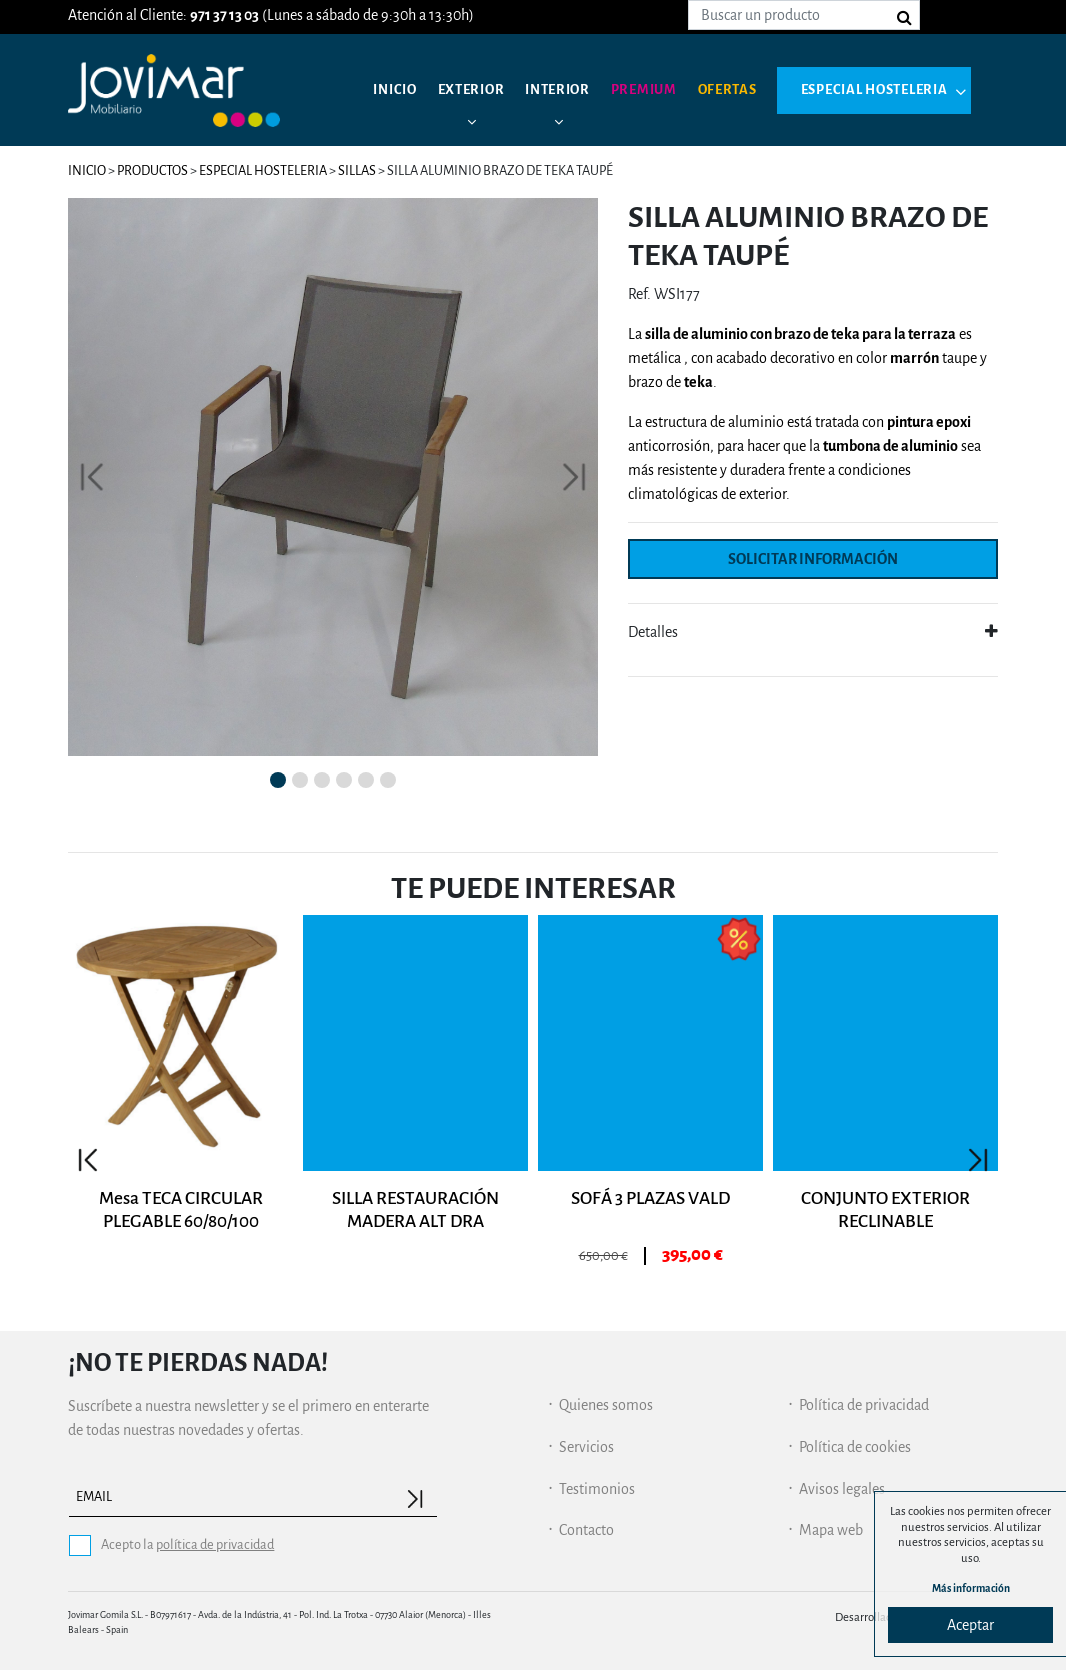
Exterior (479, 90)
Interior (572, 90)
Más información (971, 1586)
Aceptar (970, 1625)
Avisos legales (842, 1489)
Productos (152, 170)
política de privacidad (215, 1544)
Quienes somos (606, 1405)
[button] (92, 477)
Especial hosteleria (479, 170)
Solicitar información (813, 559)
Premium (665, 90)
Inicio (397, 90)
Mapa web (831, 1530)
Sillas (357, 170)
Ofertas (755, 90)
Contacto (586, 1530)
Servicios (586, 1447)
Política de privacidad (864, 1405)
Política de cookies (855, 1447)
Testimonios (597, 1489)
